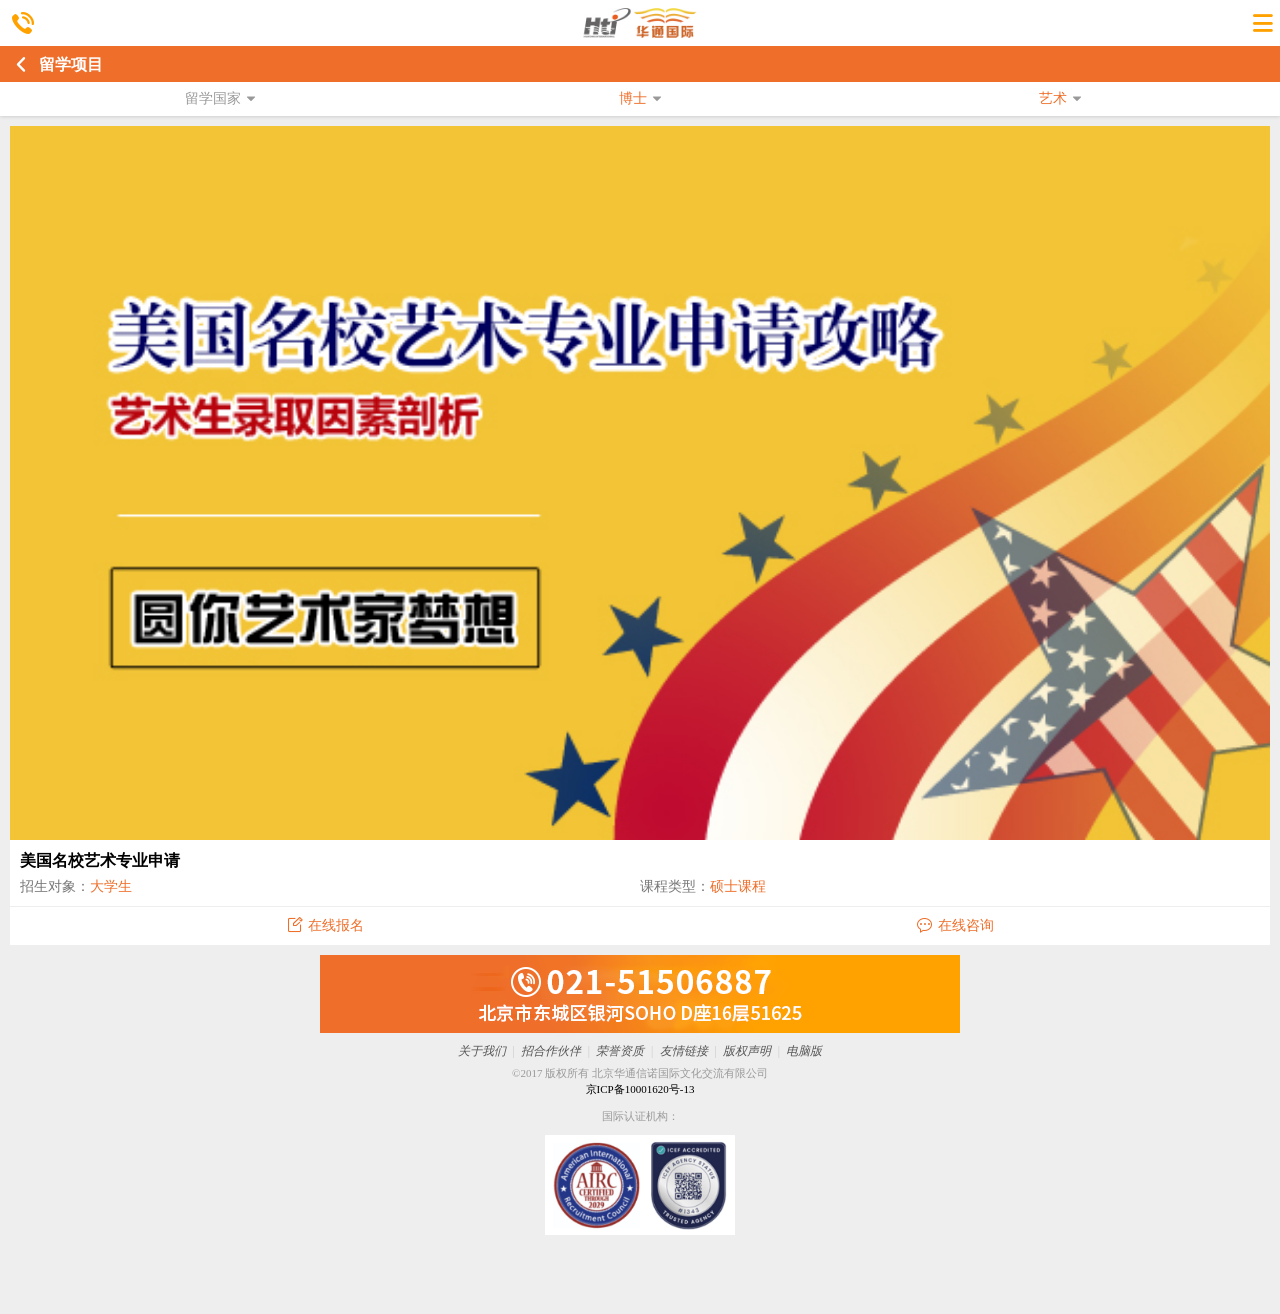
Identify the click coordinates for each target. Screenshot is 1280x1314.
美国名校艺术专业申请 (100, 860)
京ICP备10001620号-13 (640, 1089)
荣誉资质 (620, 1051)
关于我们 (482, 1051)
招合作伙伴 (551, 1051)
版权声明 (747, 1051)
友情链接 (684, 1051)
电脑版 (804, 1051)
